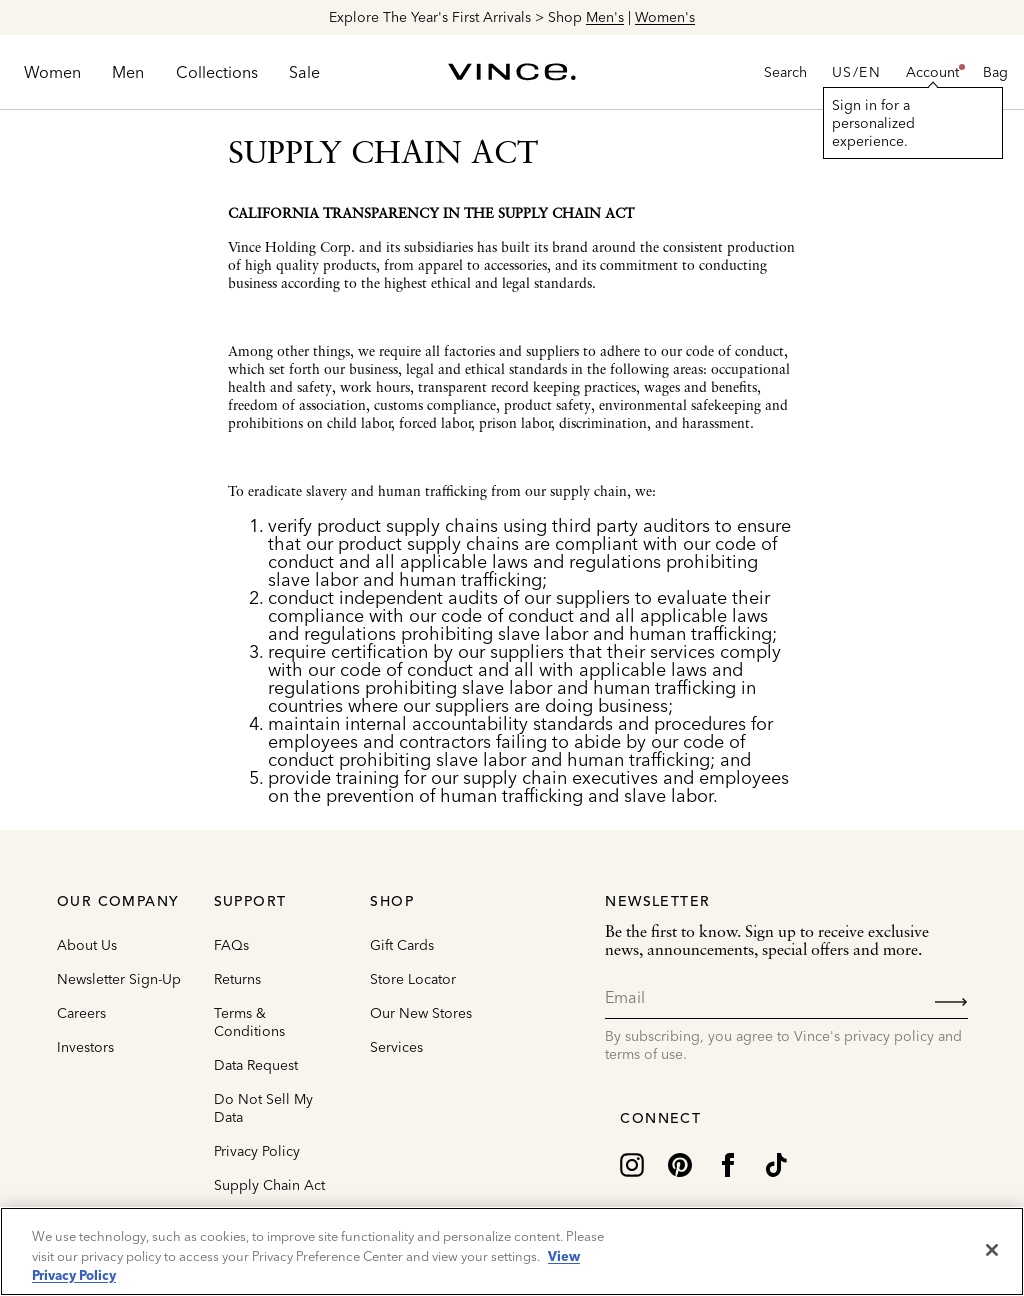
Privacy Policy (257, 1151)
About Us (87, 945)
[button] (932, 72)
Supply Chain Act (269, 1185)
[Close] (992, 1250)
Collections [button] (217, 72)
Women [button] (52, 72)
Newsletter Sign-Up (119, 979)
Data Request (256, 1065)
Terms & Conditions (249, 1022)
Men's (605, 17)
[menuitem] (52, 72)
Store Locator (413, 979)
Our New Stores (421, 1013)
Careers (81, 1013)
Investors (85, 1047)
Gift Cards (402, 945)
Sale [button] (304, 72)
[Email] (786, 997)
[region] (512, 1251)
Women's (665, 17)
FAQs (231, 945)
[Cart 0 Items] (995, 72)
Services (396, 1047)
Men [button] (128, 72)
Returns (237, 979)
